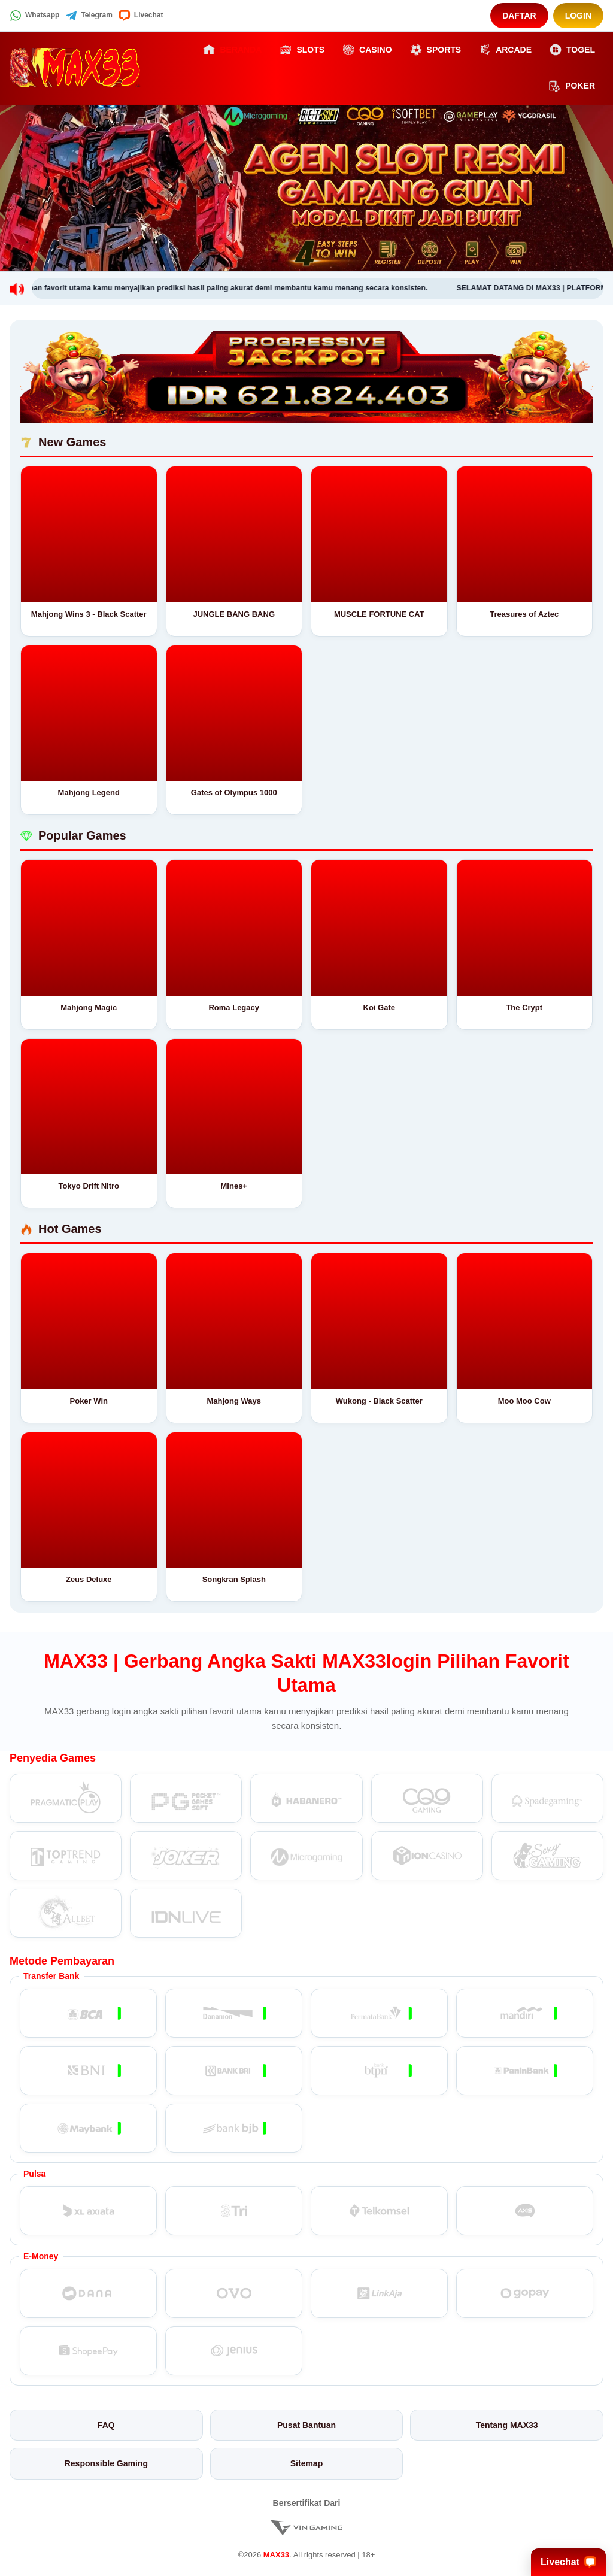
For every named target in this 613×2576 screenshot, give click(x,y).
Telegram (88, 16)
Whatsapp (34, 16)
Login (578, 15)
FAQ (106, 2425)
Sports (436, 50)
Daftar (519, 15)
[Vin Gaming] (306, 2527)
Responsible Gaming (106, 2463)
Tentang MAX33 (507, 2425)
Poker (571, 86)
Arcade (505, 50)
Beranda (232, 50)
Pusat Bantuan (306, 2425)
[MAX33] (75, 67)
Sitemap (306, 2463)
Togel (572, 50)
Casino (367, 50)
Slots (302, 50)
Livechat (141, 16)
